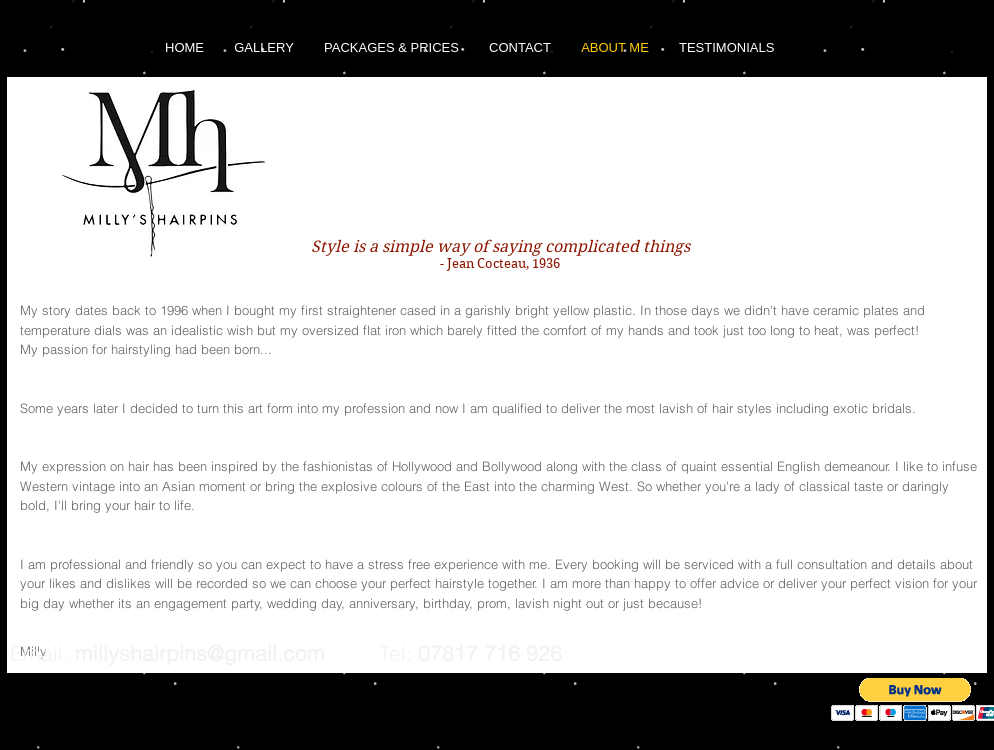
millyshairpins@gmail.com (200, 653)
